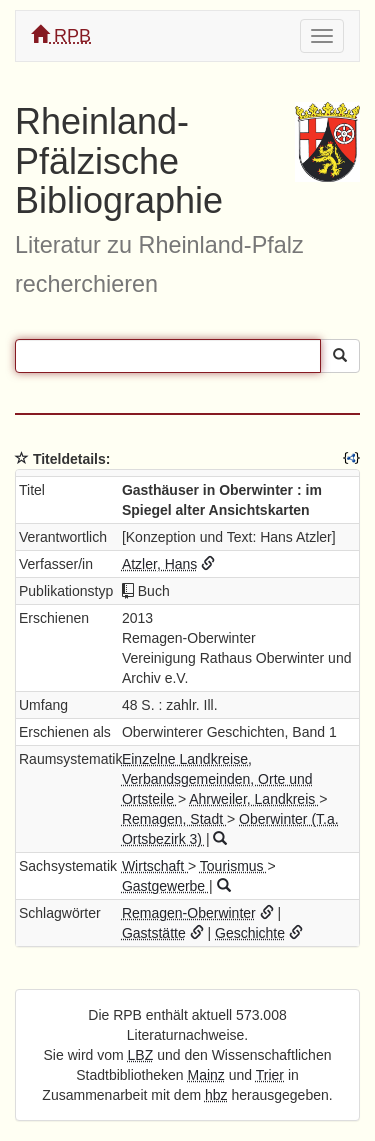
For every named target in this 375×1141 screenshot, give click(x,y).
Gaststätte (154, 933)
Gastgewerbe (165, 886)
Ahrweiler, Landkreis (254, 799)
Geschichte (250, 933)
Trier (270, 1075)
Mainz (206, 1075)
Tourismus (234, 866)
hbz (216, 1095)
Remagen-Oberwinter (189, 913)
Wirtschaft (155, 866)
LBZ (141, 1055)
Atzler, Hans (159, 564)
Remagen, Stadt (174, 819)
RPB (61, 35)
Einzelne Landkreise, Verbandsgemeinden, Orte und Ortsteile (217, 779)
